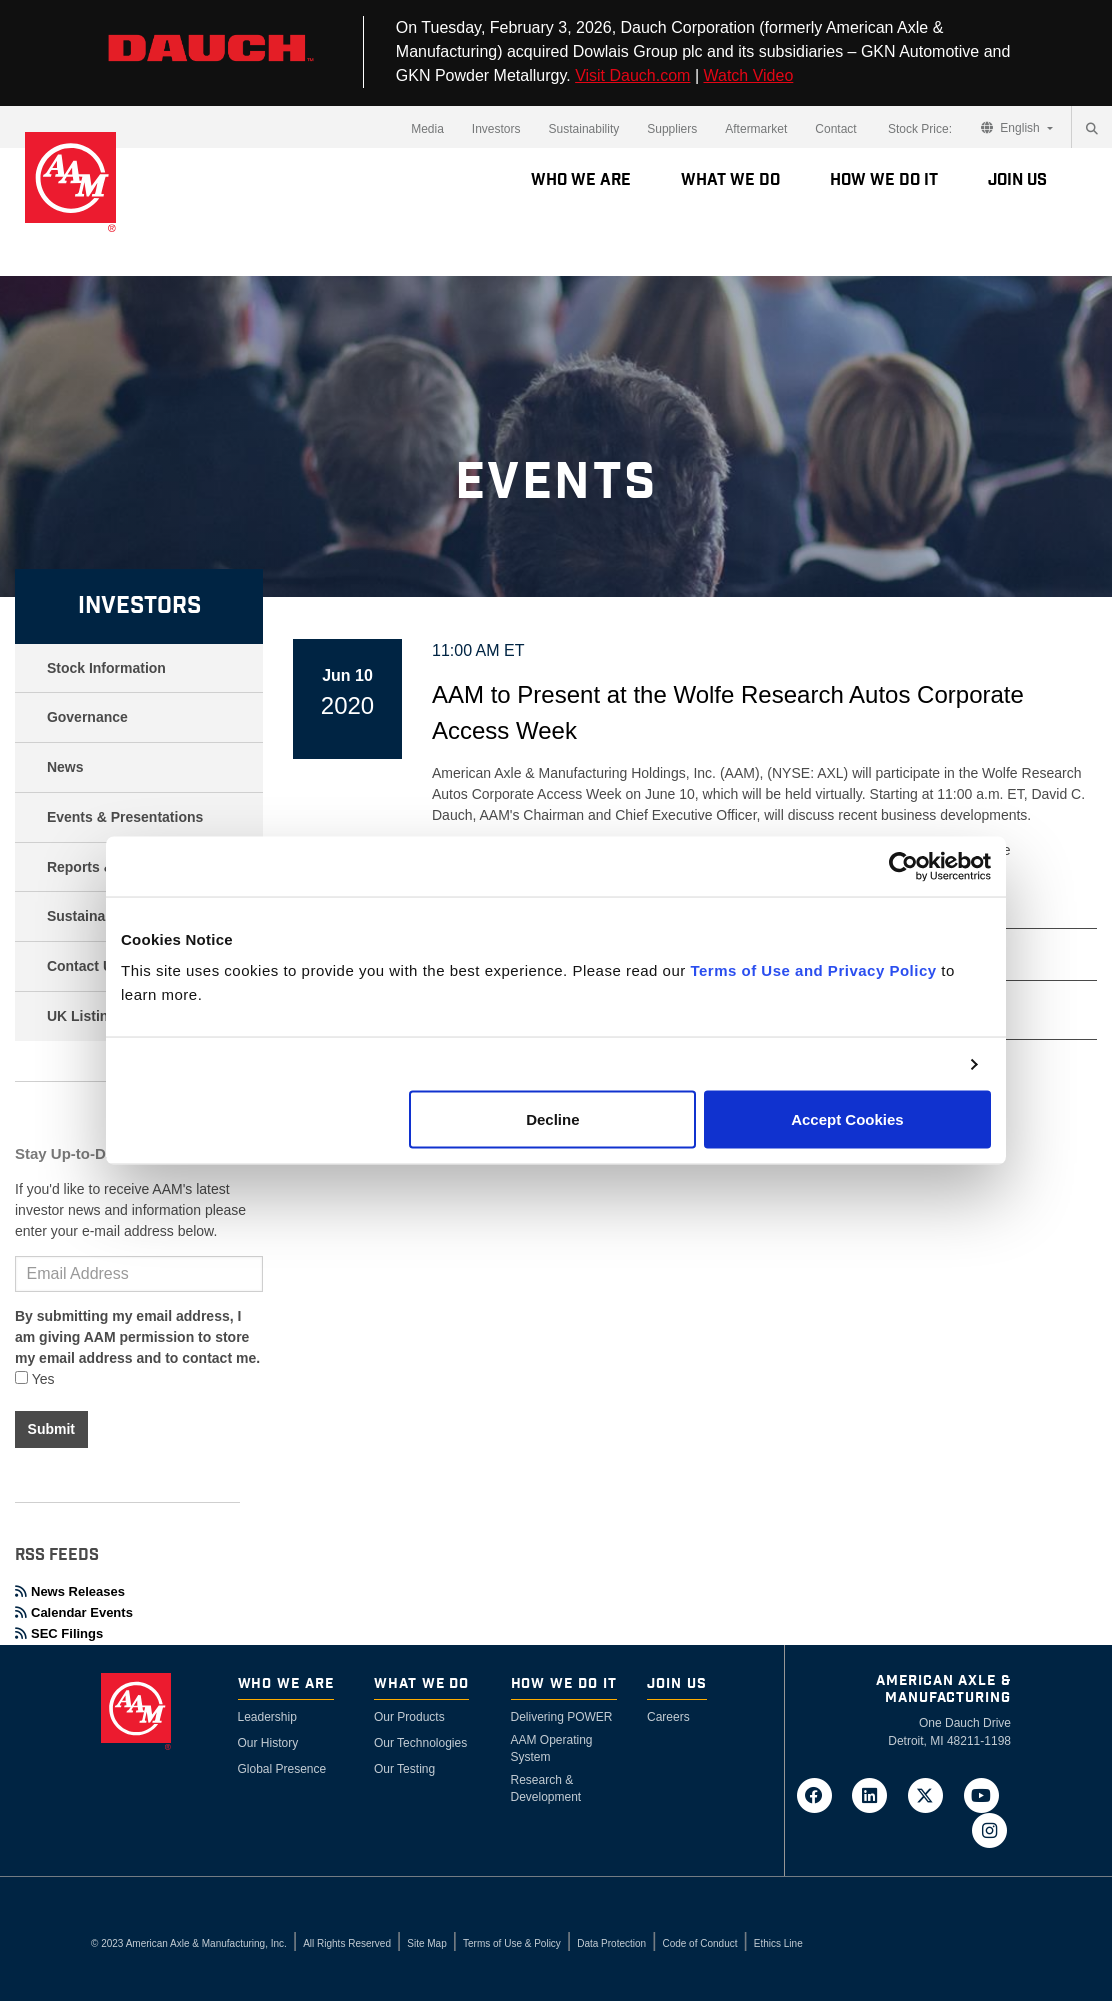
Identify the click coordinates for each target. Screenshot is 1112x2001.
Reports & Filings (105, 867)
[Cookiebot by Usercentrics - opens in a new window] (903, 866)
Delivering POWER (562, 1717)
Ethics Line (778, 1943)
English (1012, 128)
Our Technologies (420, 1743)
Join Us (1017, 180)
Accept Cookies (847, 1119)
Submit (51, 1429)
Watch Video (748, 75)
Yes (34, 1379)
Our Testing (404, 1769)
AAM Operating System (552, 1748)
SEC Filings (59, 1633)
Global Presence (282, 1769)
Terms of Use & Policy (512, 1943)
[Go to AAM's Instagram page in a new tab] (989, 1830)
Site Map (426, 1943)
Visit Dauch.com (632, 75)
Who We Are (581, 180)
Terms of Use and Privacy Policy (813, 970)
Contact (835, 129)
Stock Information (106, 668)
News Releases (70, 1591)
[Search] (1092, 129)
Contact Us (84, 966)
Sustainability (584, 129)
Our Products (409, 1717)
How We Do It (884, 180)
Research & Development (546, 1788)
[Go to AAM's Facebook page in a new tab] (820, 1795)
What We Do (730, 180)
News (65, 767)
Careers (668, 1717)
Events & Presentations (125, 817)
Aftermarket (756, 129)
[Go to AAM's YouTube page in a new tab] (985, 1795)
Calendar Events (74, 1612)
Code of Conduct (699, 1943)
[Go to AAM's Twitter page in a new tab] (932, 1795)
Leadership (267, 1717)
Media (427, 129)
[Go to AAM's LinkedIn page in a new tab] (876, 1795)
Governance (87, 717)
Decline (552, 1119)
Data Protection (611, 1943)
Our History (268, 1743)
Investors (496, 129)
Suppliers (672, 129)
